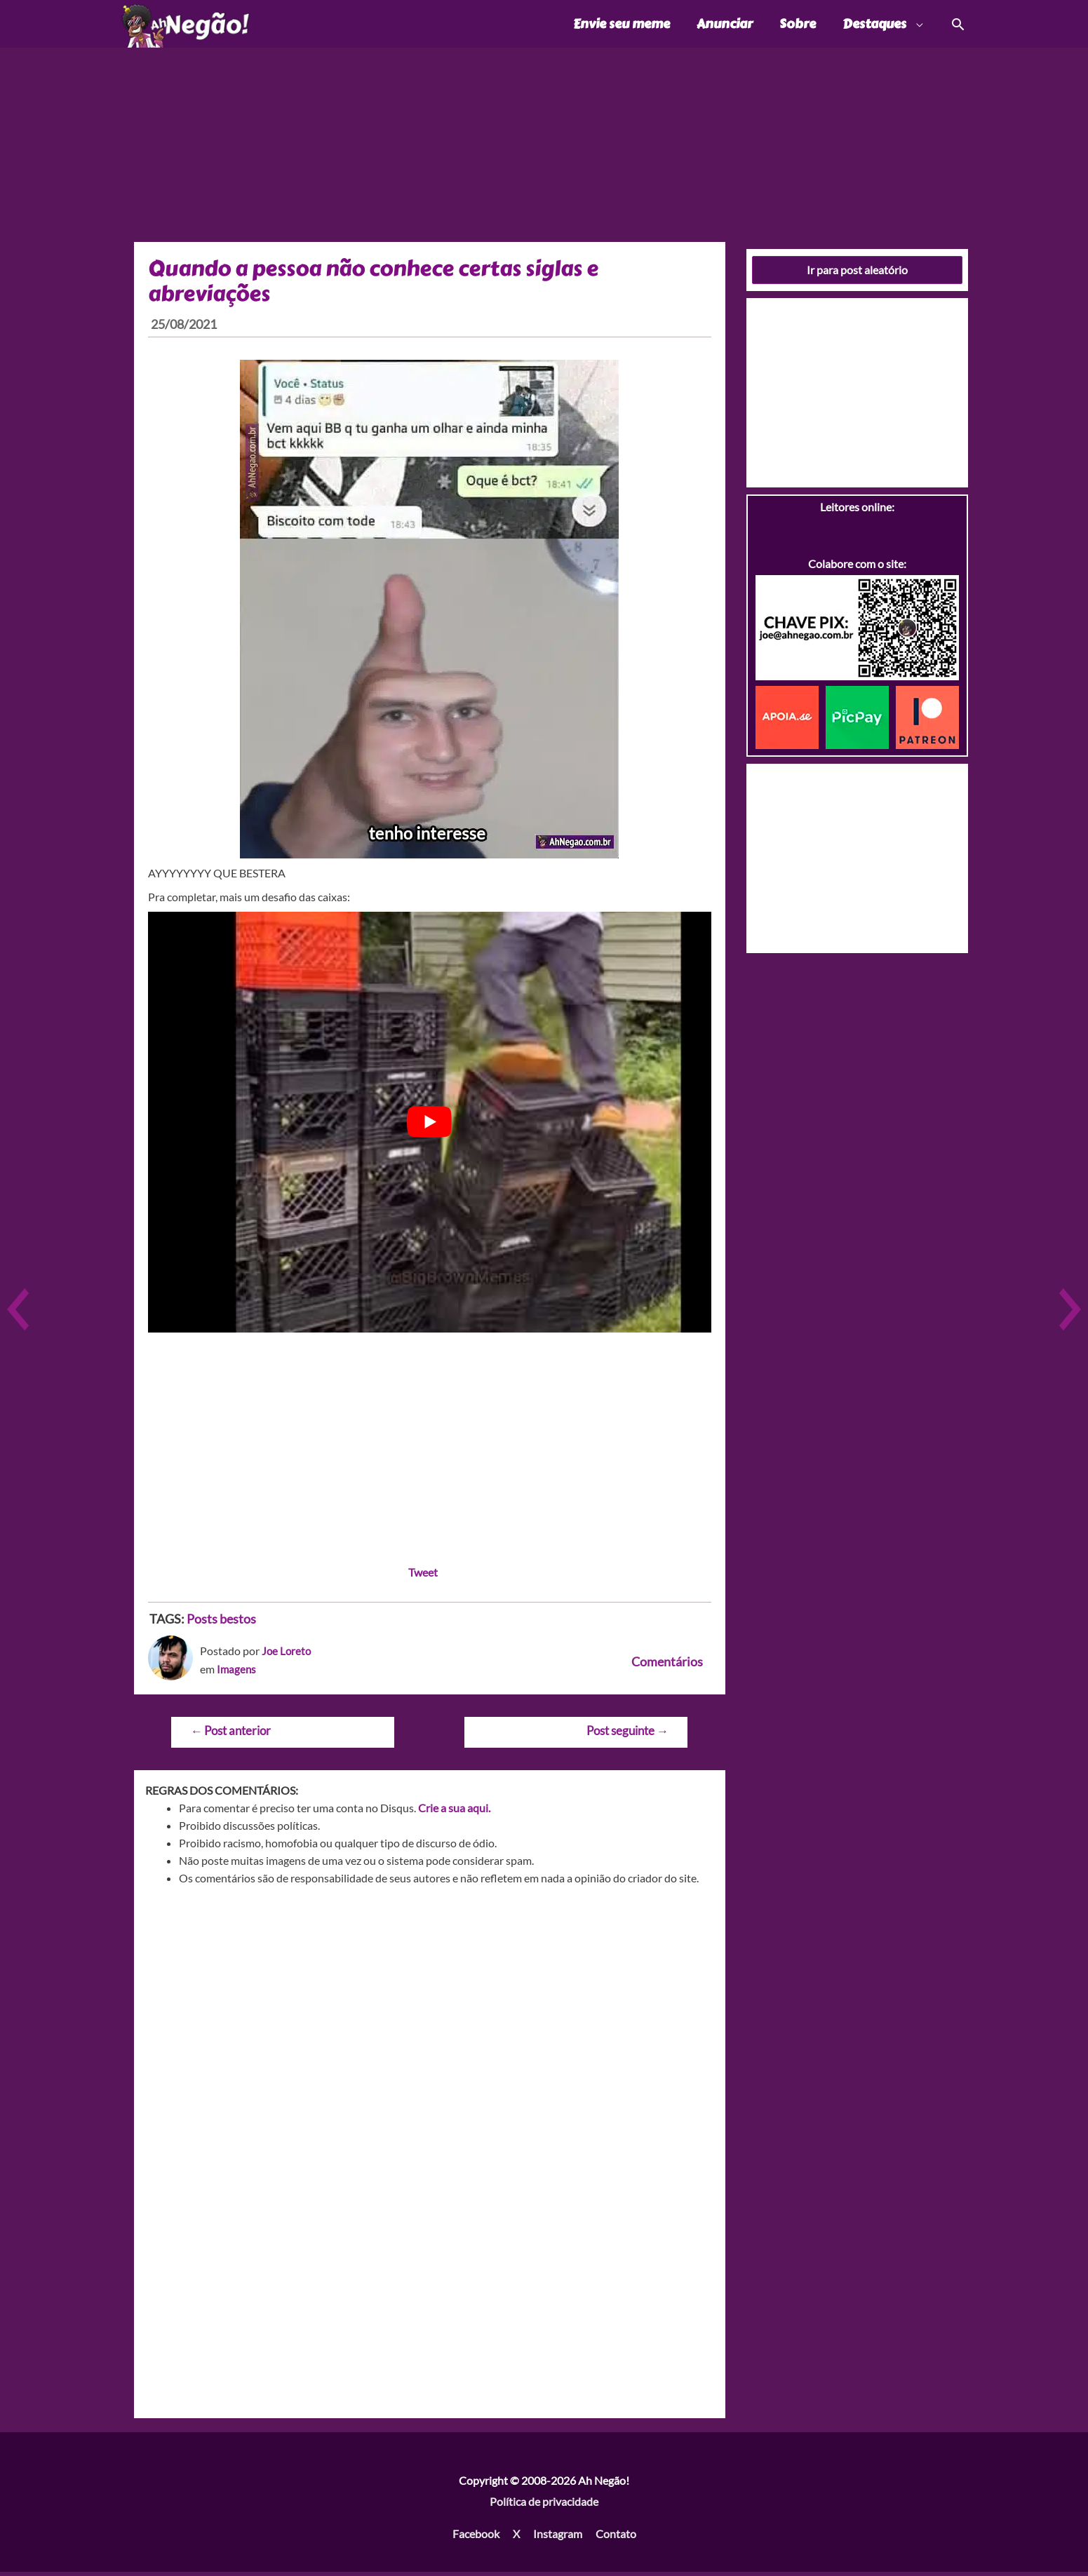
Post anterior (230, 1734)
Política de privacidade (544, 2504)
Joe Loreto (287, 1654)
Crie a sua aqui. (454, 1811)
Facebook (475, 2537)
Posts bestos (221, 1622)
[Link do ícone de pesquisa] (957, 26)
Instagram (557, 2537)
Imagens (237, 1672)
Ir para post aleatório (857, 273)
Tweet (423, 1575)
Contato (616, 2537)
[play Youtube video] (429, 1125)
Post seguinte (627, 1734)
